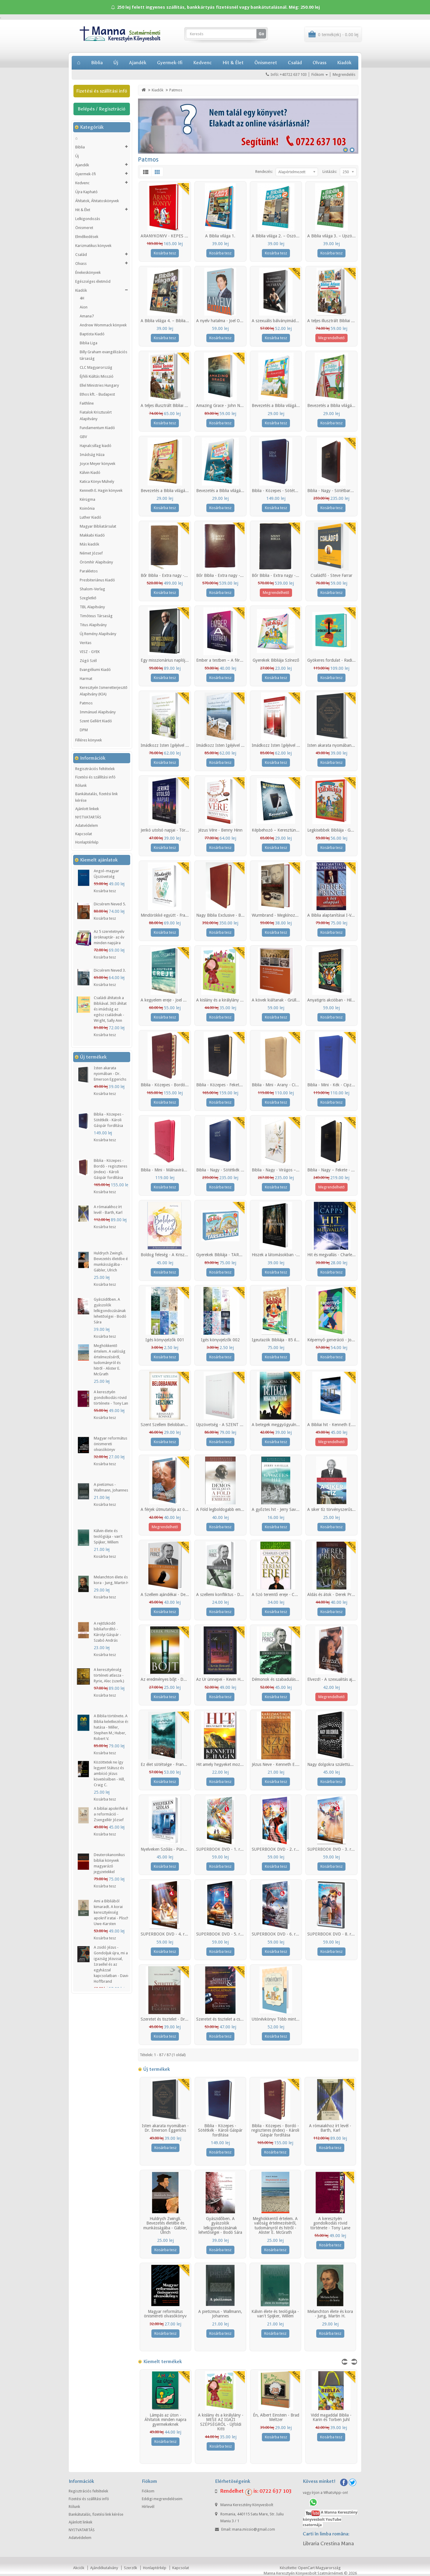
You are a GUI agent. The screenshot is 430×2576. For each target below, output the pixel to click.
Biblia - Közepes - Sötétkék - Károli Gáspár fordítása (109, 1120)
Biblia (97, 62)
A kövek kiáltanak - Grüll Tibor (279, 1000)
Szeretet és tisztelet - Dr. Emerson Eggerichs (181, 2019)
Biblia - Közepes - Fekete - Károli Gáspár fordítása (241, 1084)
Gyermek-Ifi (169, 62)
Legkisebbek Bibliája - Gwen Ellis (336, 830)
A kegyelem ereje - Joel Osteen (168, 1000)
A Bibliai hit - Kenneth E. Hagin (335, 1424)
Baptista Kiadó (92, 334)
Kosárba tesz (105, 891)
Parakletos (89, 571)
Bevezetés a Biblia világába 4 (222, 490)
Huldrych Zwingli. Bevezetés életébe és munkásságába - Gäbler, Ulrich (165, 2225)
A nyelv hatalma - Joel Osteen (223, 320)
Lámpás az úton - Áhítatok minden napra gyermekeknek (165, 2420)
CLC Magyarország (96, 367)
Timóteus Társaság (96, 616)
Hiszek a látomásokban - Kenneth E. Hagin (291, 1254)
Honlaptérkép (87, 842)
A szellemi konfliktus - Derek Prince (228, 1594)
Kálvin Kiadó (90, 472)
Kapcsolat (83, 834)
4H (82, 298)
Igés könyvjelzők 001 (164, 1339)
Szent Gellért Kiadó (96, 721)
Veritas (85, 642)
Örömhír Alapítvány (96, 562)
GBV (83, 436)
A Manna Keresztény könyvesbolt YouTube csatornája (330, 2518)
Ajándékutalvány (104, 2568)
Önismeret (265, 62)
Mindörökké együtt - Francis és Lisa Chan (178, 915)
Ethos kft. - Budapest (97, 394)
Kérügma (87, 499)
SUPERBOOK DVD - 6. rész (277, 1934)
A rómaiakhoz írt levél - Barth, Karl (330, 2128)
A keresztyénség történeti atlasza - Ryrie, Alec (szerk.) (109, 1675)
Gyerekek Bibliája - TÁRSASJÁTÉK (227, 1254)
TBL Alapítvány (92, 607)
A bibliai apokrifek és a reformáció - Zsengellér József (112, 1814)
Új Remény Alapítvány (98, 634)
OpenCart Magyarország (319, 2568)
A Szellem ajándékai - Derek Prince (172, 1594)
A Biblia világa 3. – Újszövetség (335, 236)
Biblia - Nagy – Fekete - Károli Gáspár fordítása (350, 1170)
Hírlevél (148, 2506)
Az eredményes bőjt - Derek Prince (172, 1679)
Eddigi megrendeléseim (162, 2499)
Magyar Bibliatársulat (98, 526)
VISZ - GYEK (90, 651)
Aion (83, 307)
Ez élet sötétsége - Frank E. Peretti (172, 1764)
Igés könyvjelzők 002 (220, 1339)
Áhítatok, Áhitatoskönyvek (97, 201)
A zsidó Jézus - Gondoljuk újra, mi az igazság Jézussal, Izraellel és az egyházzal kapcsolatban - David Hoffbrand (112, 1964)
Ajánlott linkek (87, 809)
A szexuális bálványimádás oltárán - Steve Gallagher (299, 320)
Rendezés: (264, 171)
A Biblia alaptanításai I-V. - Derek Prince (343, 915)
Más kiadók (89, 544)
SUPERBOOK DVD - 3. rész (332, 1849)
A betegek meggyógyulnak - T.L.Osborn (288, 1424)
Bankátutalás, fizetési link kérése (96, 797)
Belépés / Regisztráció (101, 109)
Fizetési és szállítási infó (101, 91)
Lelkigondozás (87, 218)
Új (115, 62)
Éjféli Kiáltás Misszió (96, 376)
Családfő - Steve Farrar (331, 575)
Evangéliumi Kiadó (95, 669)
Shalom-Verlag (92, 589)
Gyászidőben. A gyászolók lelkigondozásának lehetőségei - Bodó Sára (110, 1310)
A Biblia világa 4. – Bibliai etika (168, 320)
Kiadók (344, 62)
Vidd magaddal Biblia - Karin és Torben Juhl (331, 2417)
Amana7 (87, 316)
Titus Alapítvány (93, 625)
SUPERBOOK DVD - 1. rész (221, 1849)
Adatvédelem (86, 825)
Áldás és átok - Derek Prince (333, 1594)
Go (261, 33)
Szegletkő (88, 598)
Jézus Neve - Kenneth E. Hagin (280, 1764)
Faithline (87, 403)
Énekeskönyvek (88, 272)
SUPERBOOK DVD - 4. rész (166, 1934)
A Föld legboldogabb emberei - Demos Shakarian (240, 1509)
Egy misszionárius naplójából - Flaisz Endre (180, 660)
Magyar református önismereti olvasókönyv (110, 1444)
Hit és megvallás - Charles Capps (336, 1254)
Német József (91, 553)
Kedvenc (202, 62)
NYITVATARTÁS (88, 817)
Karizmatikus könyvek (93, 245)
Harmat (86, 678)
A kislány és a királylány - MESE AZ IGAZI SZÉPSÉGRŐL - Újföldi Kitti (220, 2422)
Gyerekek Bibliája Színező (276, 660)
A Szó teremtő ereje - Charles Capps (285, 1594)
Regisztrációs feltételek (95, 768)
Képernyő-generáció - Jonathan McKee (342, 1339)
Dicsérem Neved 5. (110, 904)
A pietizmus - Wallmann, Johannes (220, 2313)
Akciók (78, 2568)
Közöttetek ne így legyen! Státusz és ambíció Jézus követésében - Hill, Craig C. (109, 1773)
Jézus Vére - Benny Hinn (220, 830)
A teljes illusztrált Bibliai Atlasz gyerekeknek (346, 320)
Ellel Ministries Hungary (99, 385)
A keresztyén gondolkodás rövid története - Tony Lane (112, 1397)
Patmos (86, 703)
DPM (84, 730)
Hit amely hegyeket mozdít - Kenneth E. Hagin (238, 1764)
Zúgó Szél (88, 660)
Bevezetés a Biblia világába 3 (167, 490)
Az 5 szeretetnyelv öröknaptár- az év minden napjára (109, 937)
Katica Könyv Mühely (97, 481)
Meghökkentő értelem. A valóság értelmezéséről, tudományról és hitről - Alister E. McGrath (275, 2225)
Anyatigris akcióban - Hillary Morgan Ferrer (346, 1000)
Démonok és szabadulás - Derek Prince (287, 1679)
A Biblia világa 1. (220, 236)
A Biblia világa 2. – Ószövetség (280, 236)
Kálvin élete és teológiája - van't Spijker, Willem (108, 1536)
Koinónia (87, 508)
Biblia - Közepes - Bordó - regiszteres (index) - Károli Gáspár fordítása (275, 2130)
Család (295, 62)
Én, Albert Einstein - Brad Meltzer (276, 2417)
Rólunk (81, 785)
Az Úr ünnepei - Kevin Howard (224, 1679)
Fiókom (148, 2491)
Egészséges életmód (92, 281)
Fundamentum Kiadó (97, 428)
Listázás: (329, 171)
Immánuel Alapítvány (98, 712)
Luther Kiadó (90, 517)
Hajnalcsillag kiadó (95, 445)
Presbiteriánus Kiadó (97, 580)
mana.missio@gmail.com (253, 2529)
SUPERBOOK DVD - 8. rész (332, 1934)
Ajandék (137, 62)
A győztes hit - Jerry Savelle (277, 1509)
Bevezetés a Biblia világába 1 (278, 405)
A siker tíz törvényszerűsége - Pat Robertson (348, 1509)
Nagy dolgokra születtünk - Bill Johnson (343, 1764)
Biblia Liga (88, 343)
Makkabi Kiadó (92, 535)
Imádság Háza (92, 454)
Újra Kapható (86, 192)
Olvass (319, 62)
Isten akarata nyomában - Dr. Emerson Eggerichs (110, 1074)
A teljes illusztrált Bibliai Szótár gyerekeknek (181, 405)
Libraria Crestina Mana (328, 2543)
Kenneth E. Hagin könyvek (101, 490)
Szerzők (130, 2568)
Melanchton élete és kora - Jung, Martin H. (330, 2313)
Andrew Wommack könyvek (103, 325)
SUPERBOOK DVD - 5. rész (221, 1934)
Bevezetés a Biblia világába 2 (333, 405)
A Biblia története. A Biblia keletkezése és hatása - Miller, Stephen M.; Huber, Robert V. (111, 1727)
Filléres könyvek (88, 740)
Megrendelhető (331, 338)
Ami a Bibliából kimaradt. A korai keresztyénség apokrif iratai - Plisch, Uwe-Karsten (112, 1912)
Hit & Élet (233, 62)
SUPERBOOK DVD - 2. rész (277, 1849)
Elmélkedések (86, 236)
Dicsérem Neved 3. (110, 970)
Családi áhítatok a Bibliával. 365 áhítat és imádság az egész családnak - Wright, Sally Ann (110, 1009)
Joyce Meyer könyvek (97, 463)
